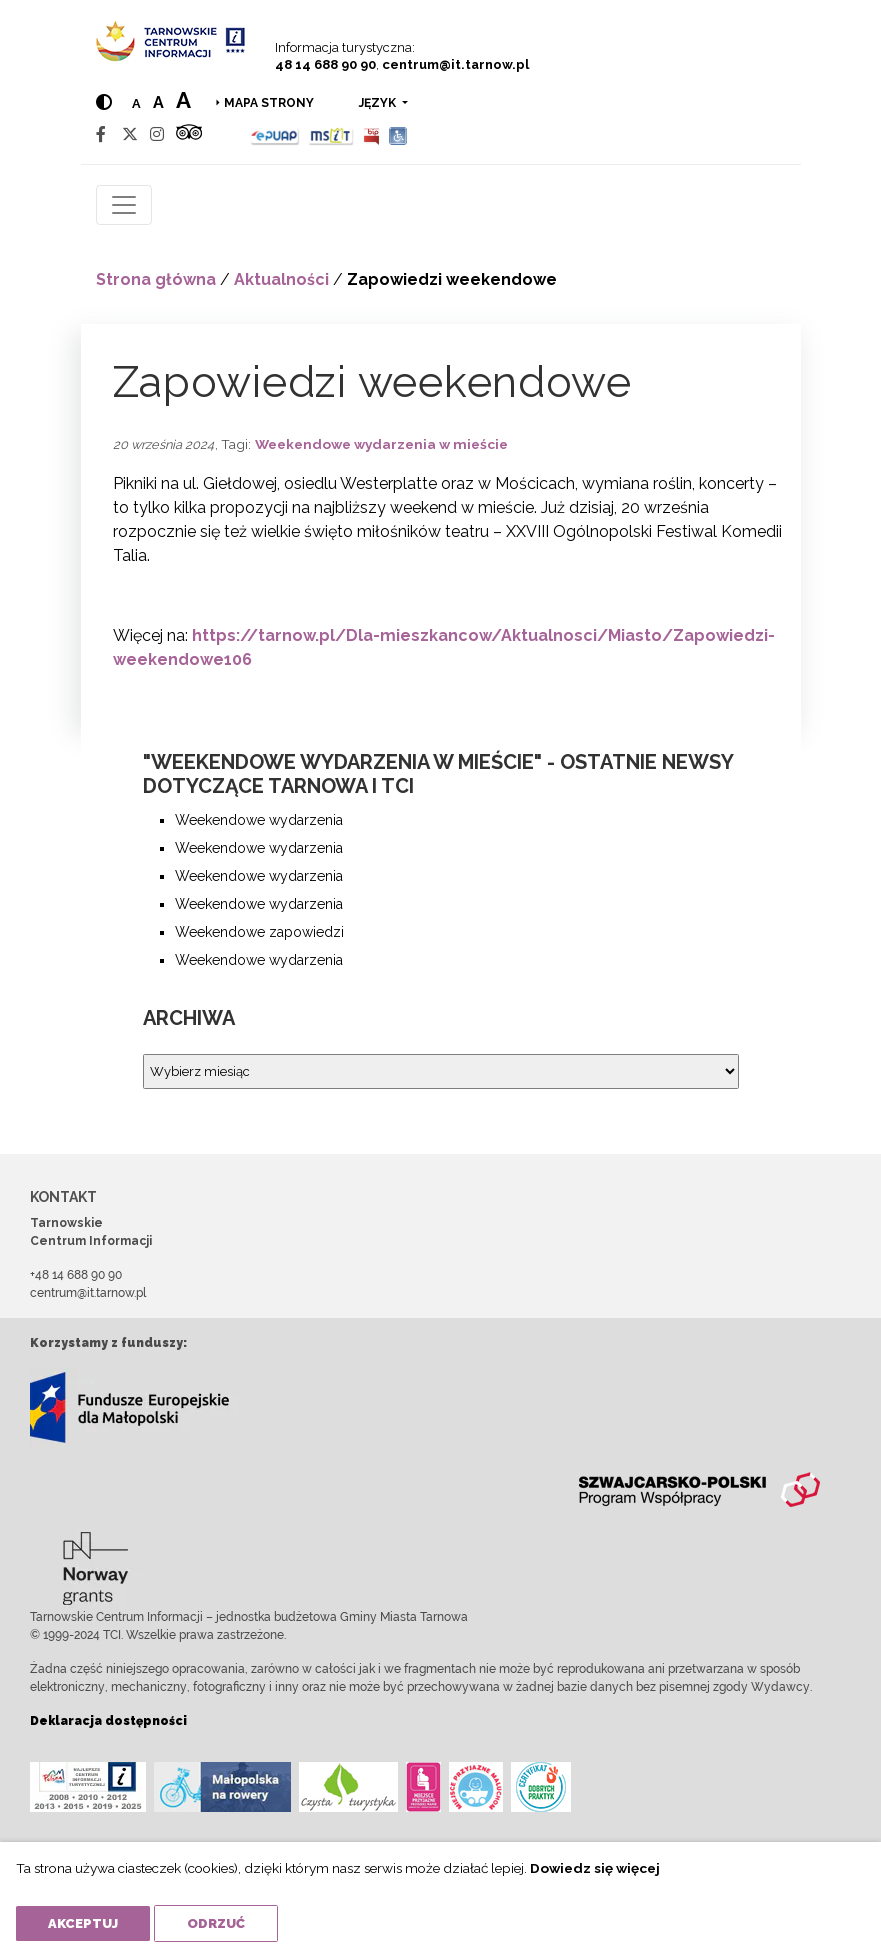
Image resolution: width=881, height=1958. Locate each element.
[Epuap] (275, 134)
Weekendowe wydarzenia (259, 820)
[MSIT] (331, 134)
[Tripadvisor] (189, 134)
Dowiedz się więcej (595, 1868)
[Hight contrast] (104, 102)
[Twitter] (130, 134)
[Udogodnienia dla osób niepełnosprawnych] (398, 134)
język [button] (379, 103)
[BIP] (371, 134)
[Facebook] (101, 134)
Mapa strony (269, 103)
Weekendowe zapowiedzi (259, 932)
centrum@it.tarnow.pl (455, 64)
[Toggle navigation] (124, 205)
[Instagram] (157, 134)
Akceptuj (83, 1923)
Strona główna (156, 279)
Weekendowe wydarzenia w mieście (381, 444)
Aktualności (281, 279)
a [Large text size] (183, 100)
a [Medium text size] (158, 102)
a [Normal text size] (136, 103)
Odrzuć (216, 1923)
